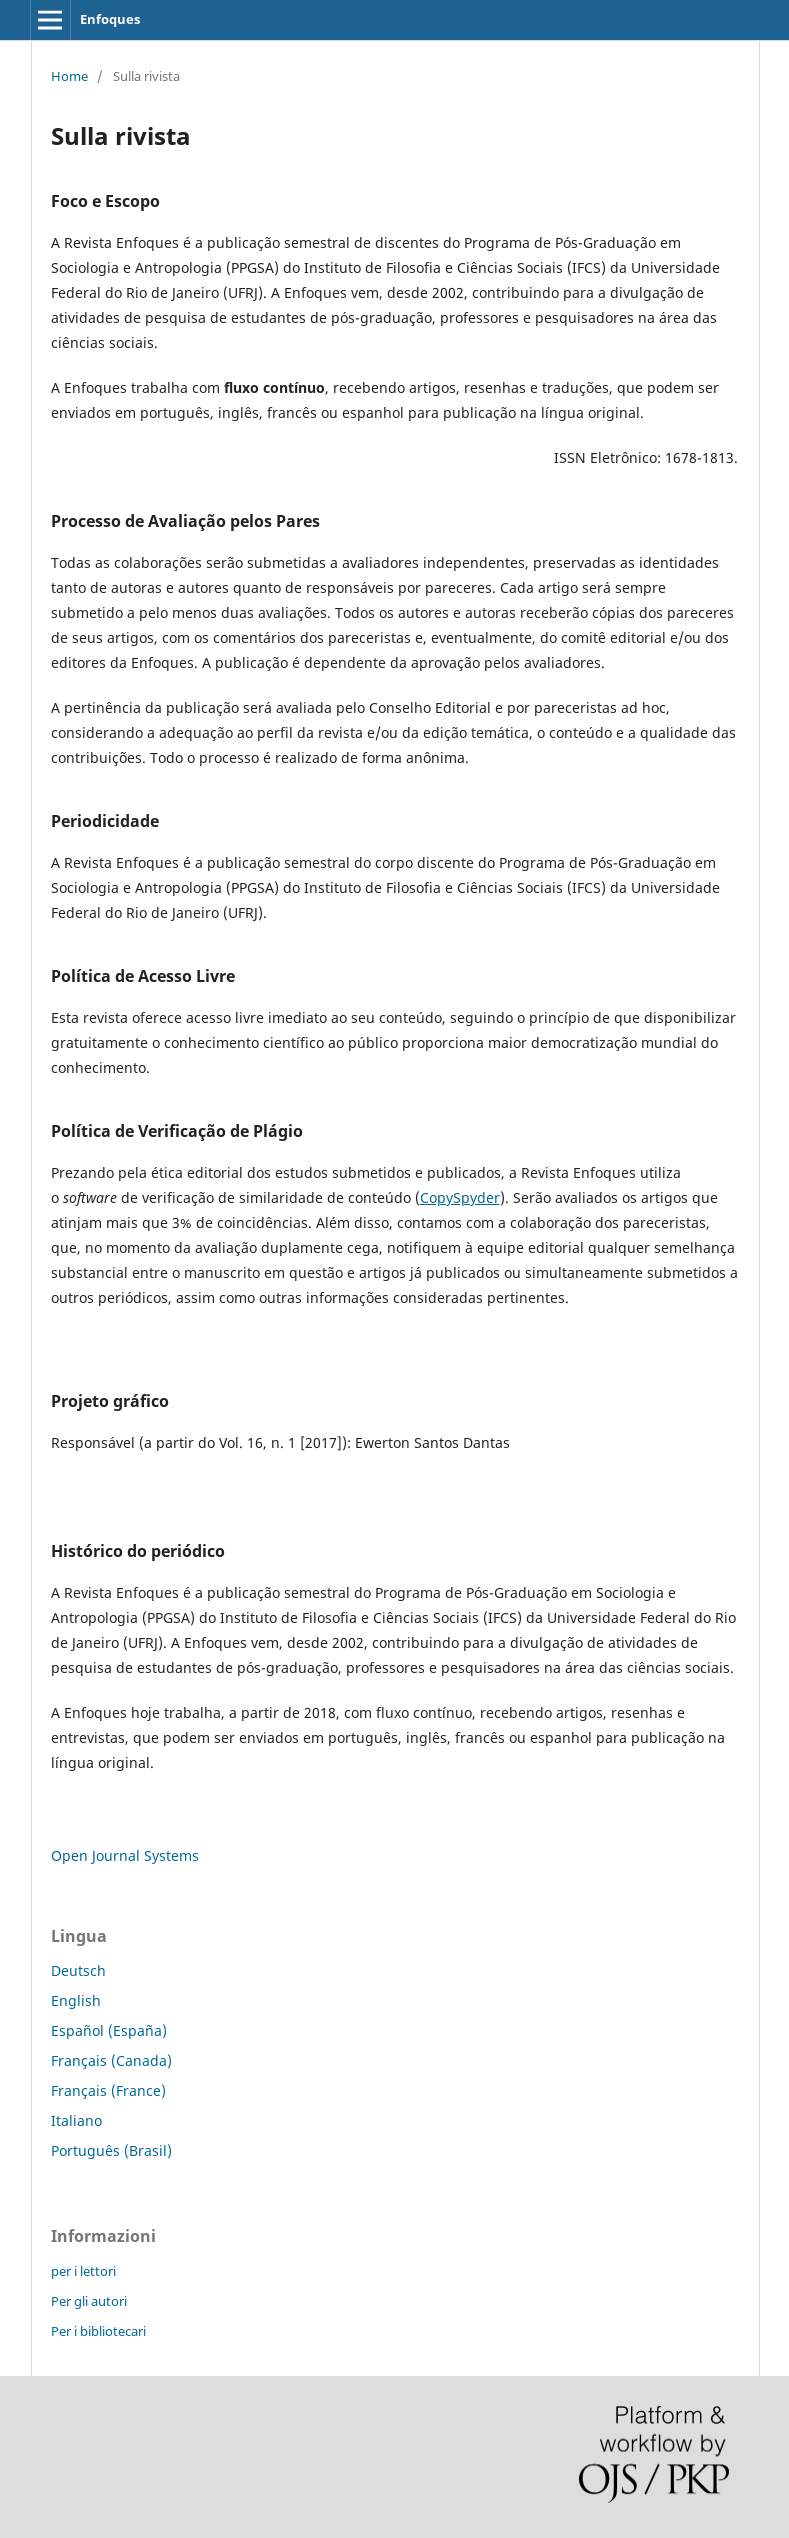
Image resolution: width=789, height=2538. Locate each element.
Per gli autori (89, 2301)
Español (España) (109, 2030)
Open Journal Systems (125, 1855)
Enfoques (110, 19)
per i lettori (83, 2271)
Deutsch (78, 1970)
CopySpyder (460, 1197)
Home (69, 76)
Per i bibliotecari (98, 2331)
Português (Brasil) (111, 2150)
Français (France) (108, 2090)
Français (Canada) (111, 2060)
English (76, 2000)
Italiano (76, 2120)
